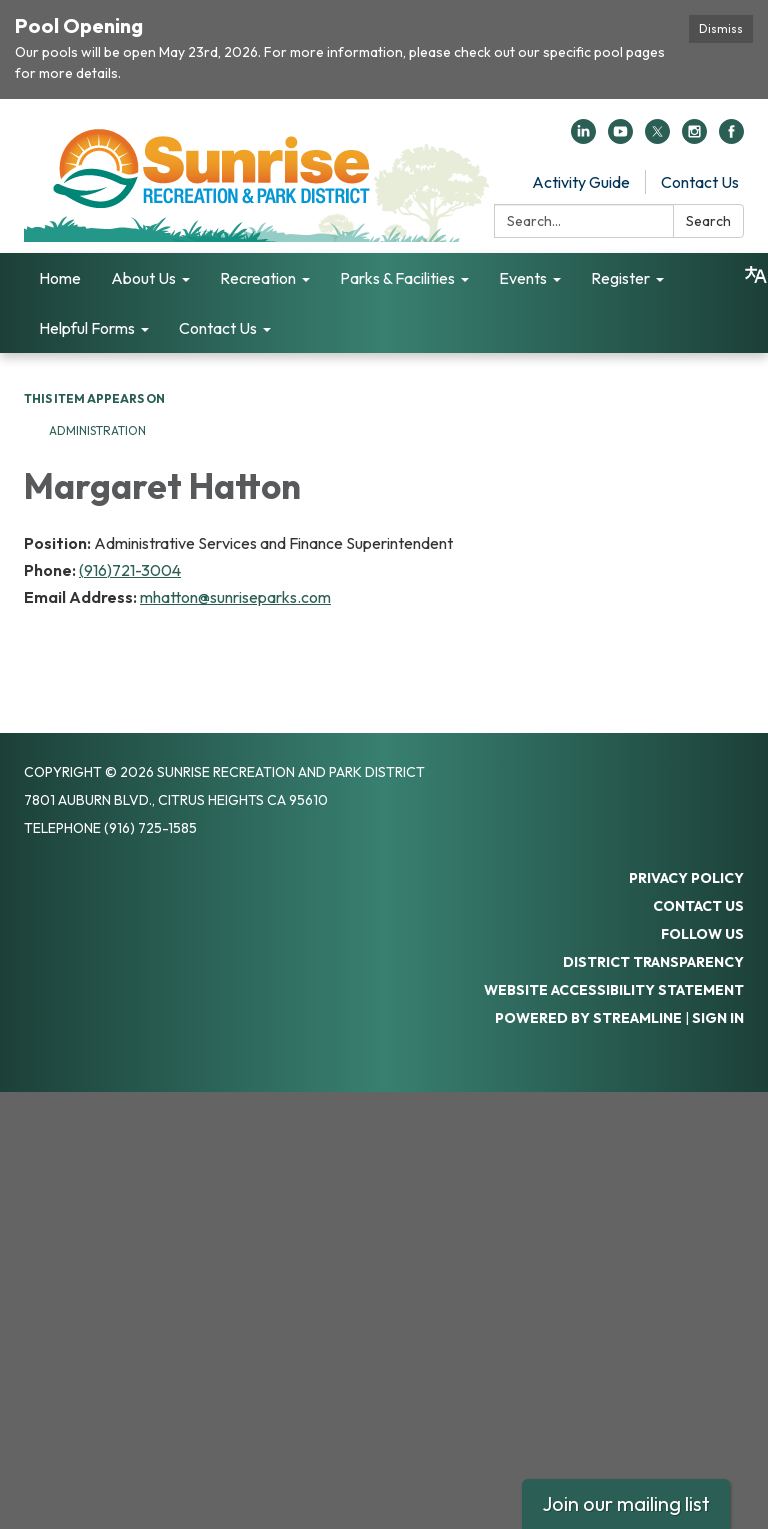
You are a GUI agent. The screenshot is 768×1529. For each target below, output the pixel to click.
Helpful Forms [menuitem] (87, 328)
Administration (97, 430)
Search (708, 221)
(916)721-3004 (130, 570)
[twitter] (657, 138)
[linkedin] (583, 138)
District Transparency (653, 962)
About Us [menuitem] (143, 278)
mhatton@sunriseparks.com (235, 597)
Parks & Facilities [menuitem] (397, 278)
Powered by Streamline (588, 1018)
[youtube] (620, 138)
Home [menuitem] (60, 278)
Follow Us (702, 934)
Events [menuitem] (523, 278)
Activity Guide (581, 182)
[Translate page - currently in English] (756, 275)
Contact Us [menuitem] (218, 328)
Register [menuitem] (620, 278)
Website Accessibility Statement (614, 990)
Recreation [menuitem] (258, 278)
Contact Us (700, 182)
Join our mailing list (626, 1503)
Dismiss (721, 28)
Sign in (718, 1018)
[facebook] (731, 138)
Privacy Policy (686, 878)
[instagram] (694, 138)
